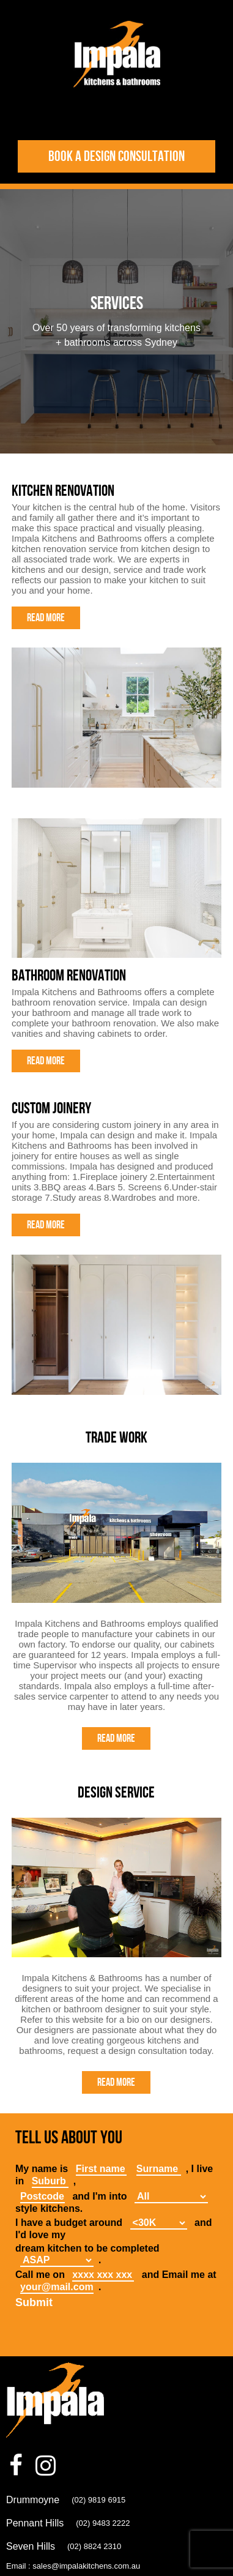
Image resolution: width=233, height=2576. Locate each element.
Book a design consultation (116, 156)
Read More (46, 617)
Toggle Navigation (117, 115)
